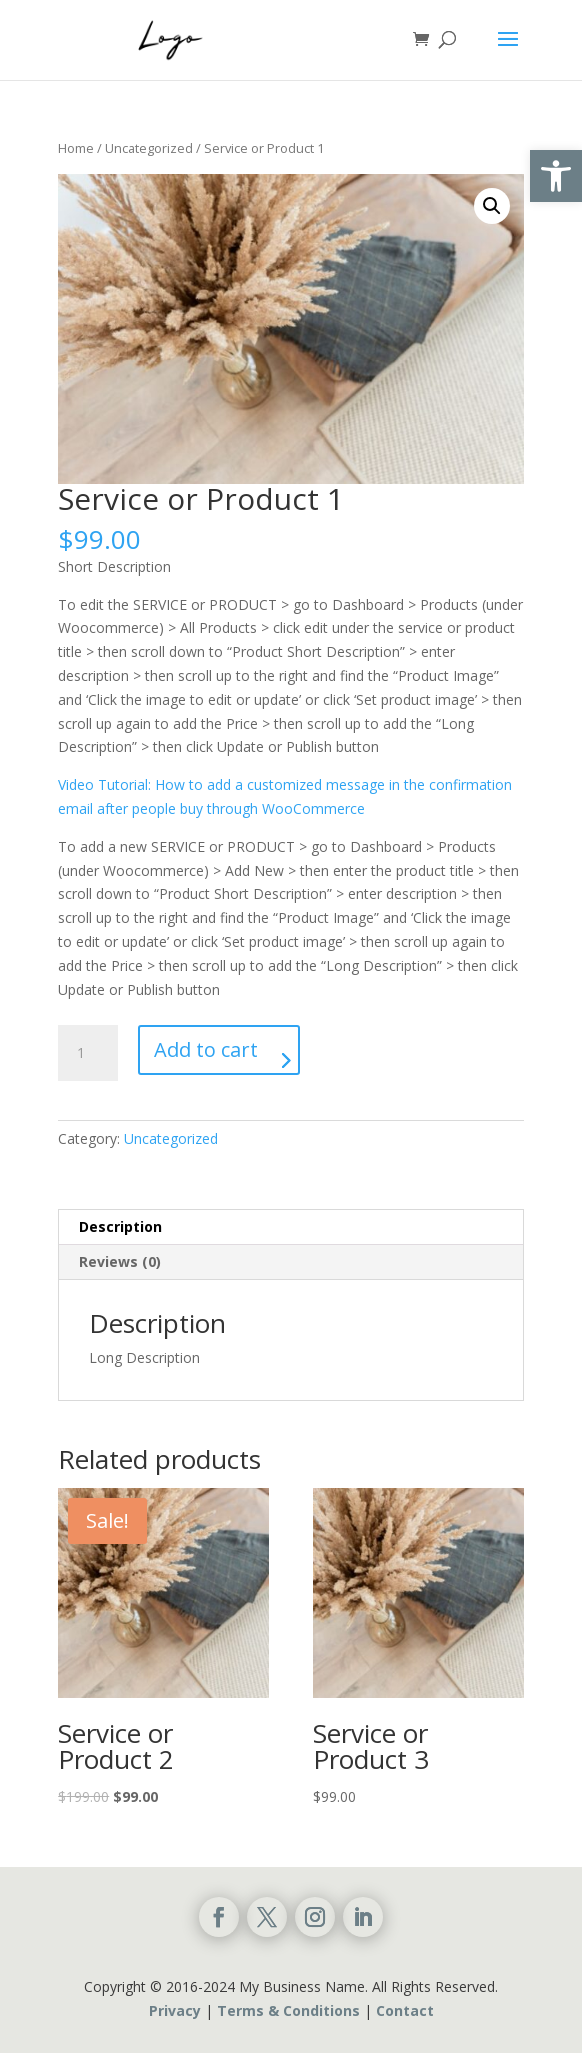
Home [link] (76, 148)
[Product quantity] (88, 1053)
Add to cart (206, 1049)
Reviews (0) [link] (120, 1261)
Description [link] (120, 1226)
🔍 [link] (492, 206)
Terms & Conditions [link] (288, 2010)
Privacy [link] (175, 2010)
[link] (556, 176)
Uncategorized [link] (149, 148)
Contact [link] (405, 2010)
